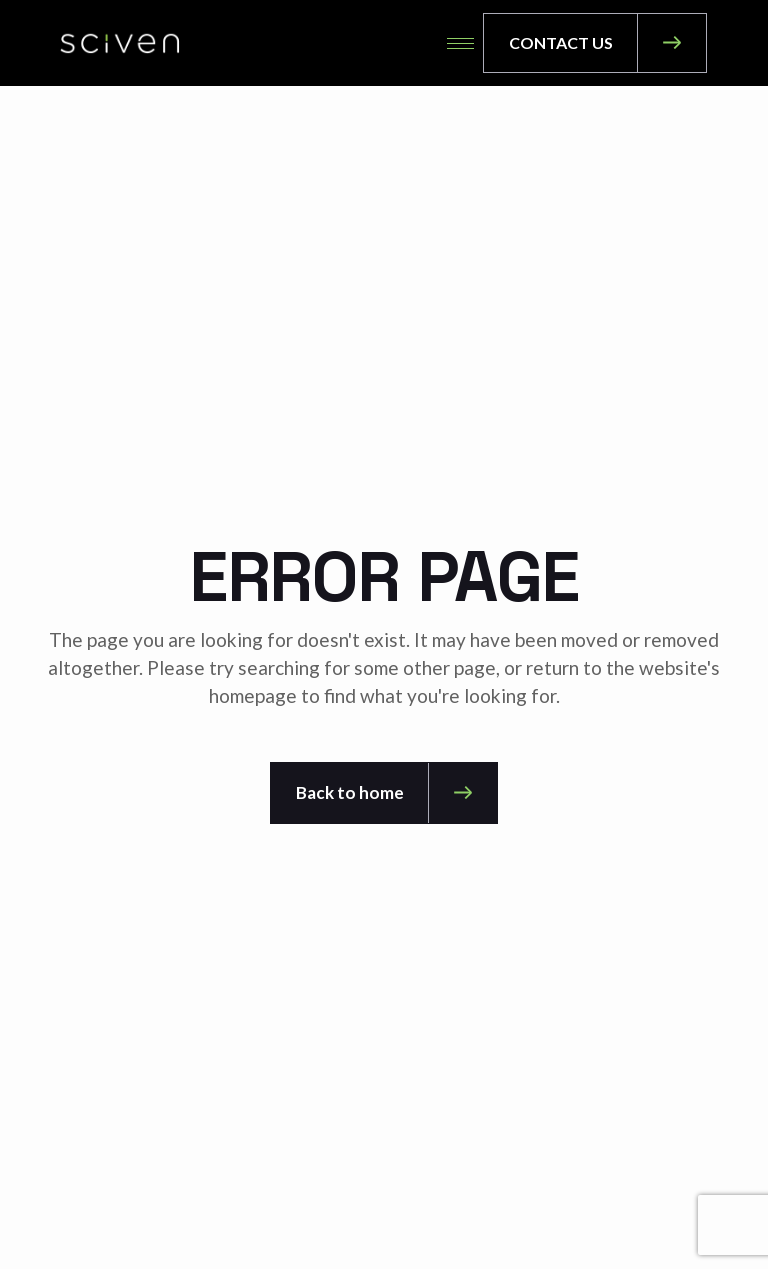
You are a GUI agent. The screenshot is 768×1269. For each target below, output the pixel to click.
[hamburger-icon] (460, 43)
